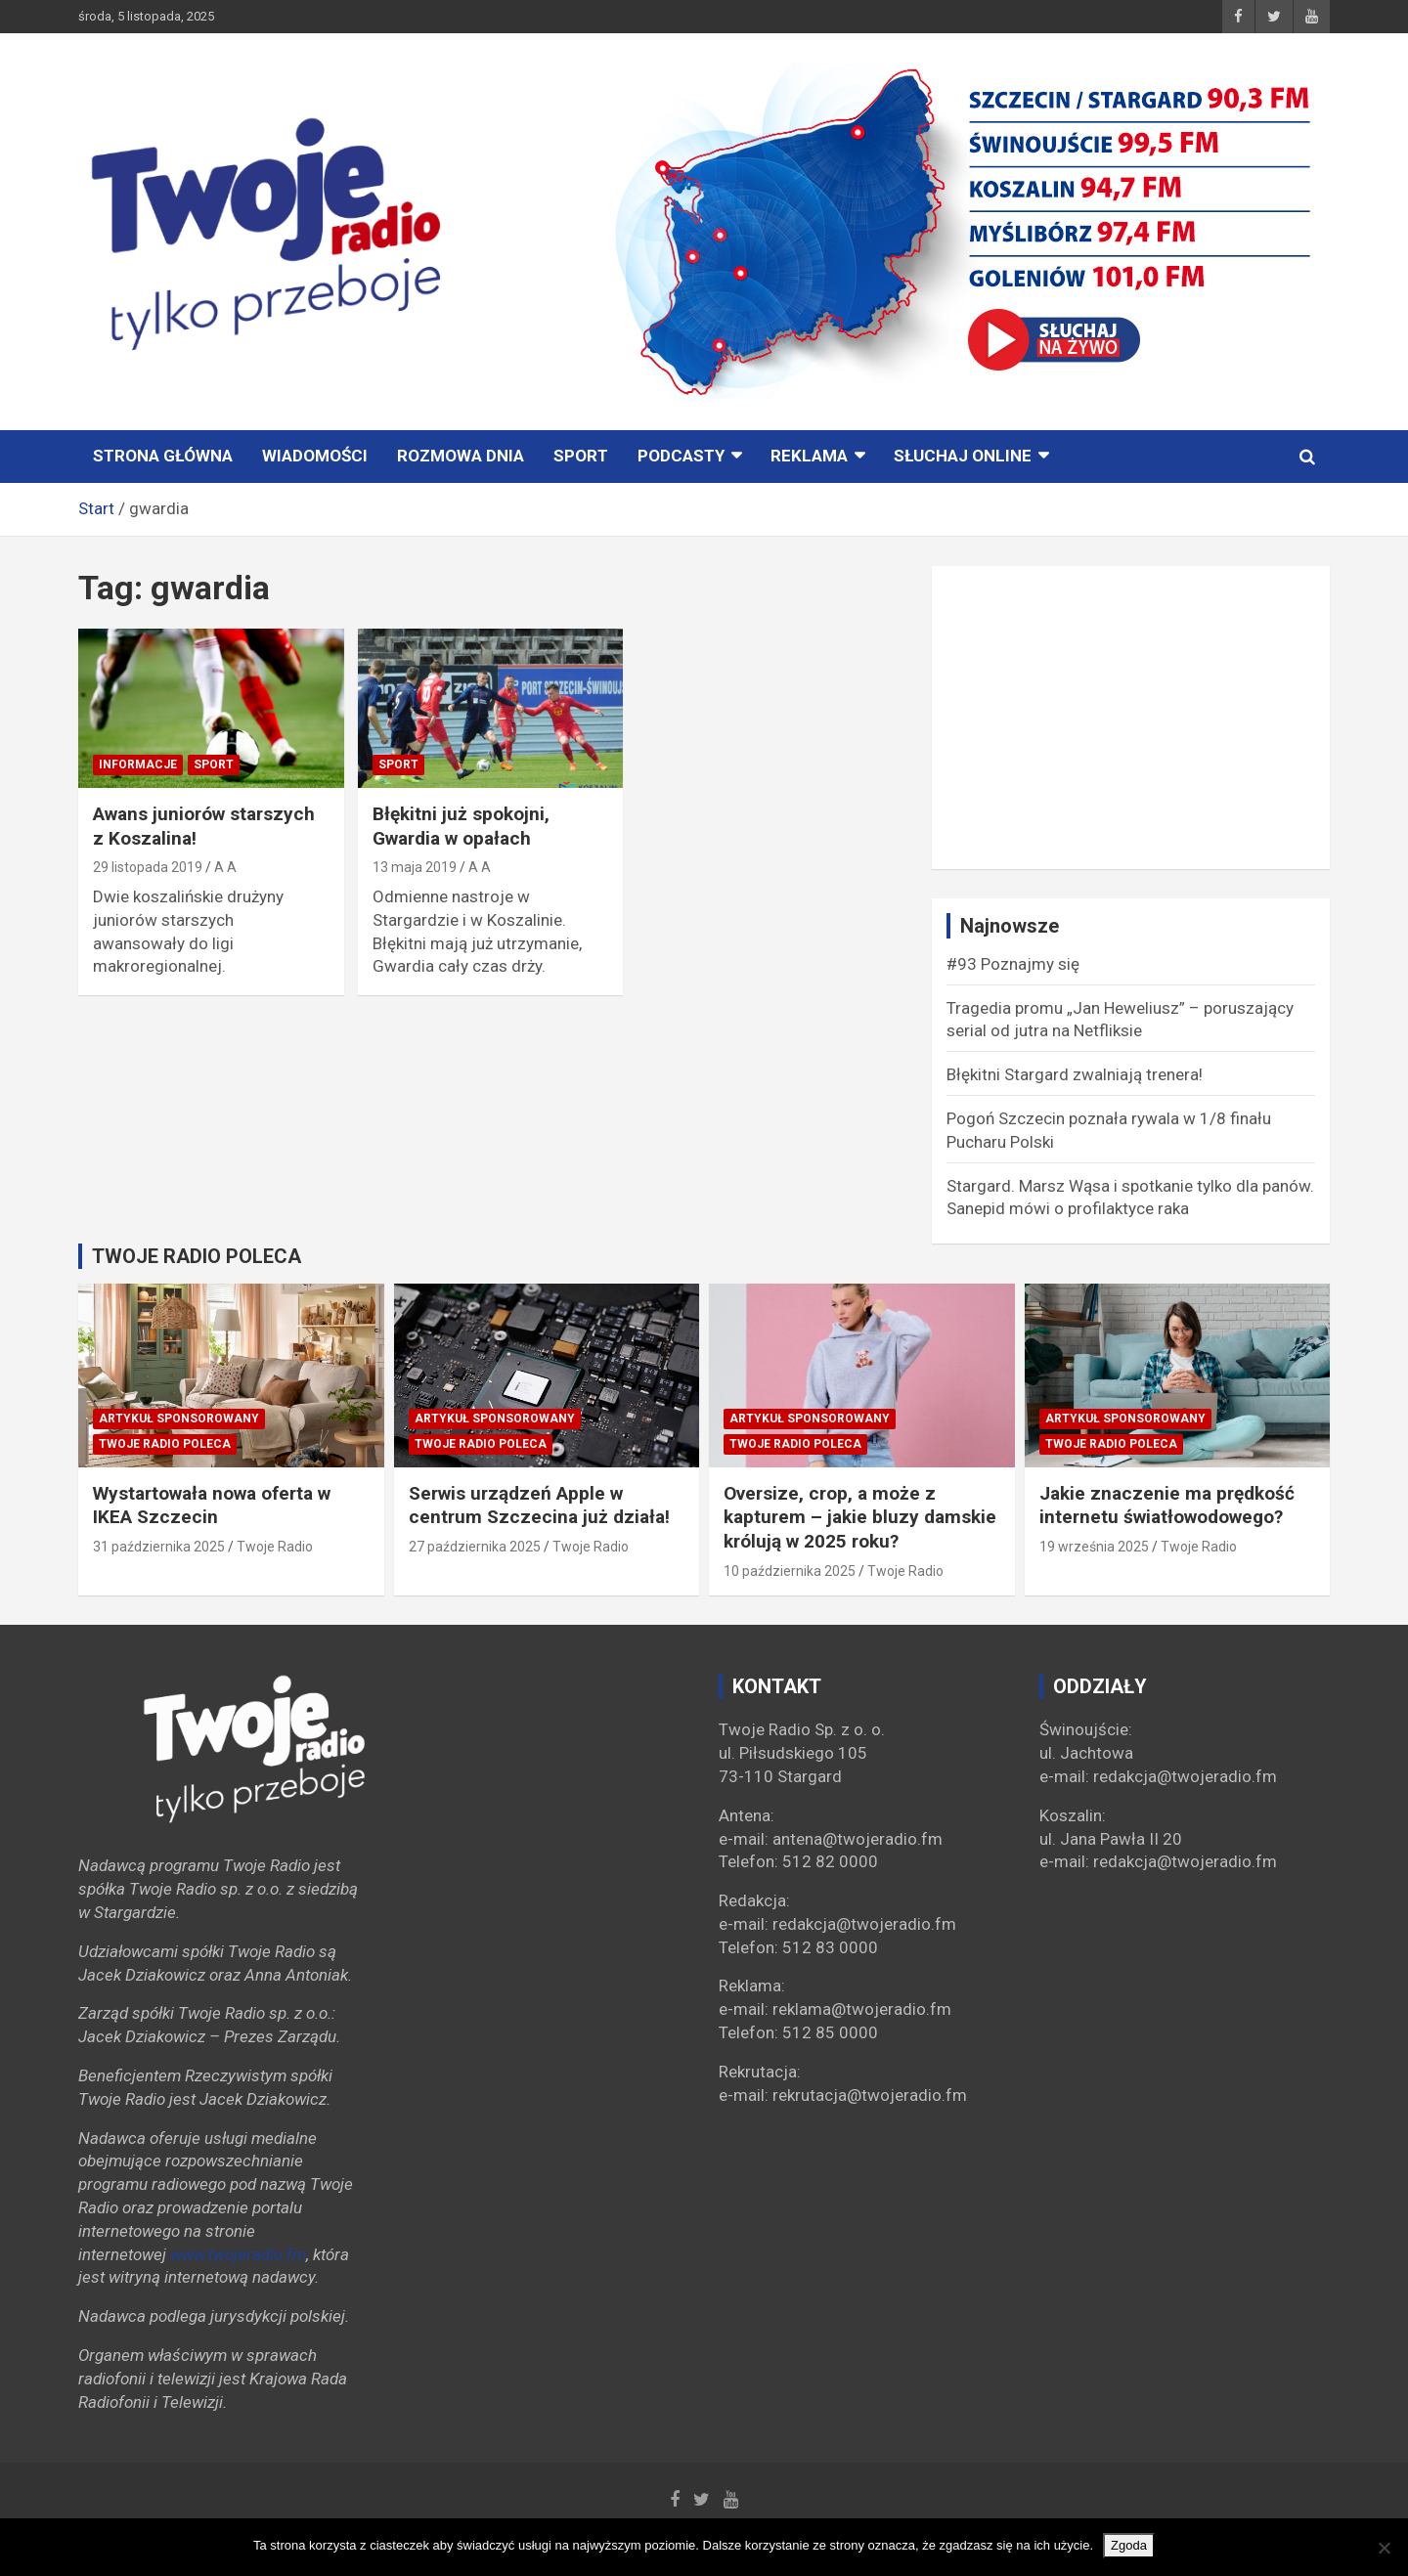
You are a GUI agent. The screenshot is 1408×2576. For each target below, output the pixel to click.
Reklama (809, 455)
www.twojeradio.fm (238, 2254)
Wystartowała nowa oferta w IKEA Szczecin (211, 1505)
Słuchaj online (963, 455)
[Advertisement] (1130, 717)
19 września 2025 (1094, 1546)
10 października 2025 (790, 1571)
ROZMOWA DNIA (460, 455)
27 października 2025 (475, 1546)
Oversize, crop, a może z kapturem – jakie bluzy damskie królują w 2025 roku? (860, 1517)
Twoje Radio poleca (165, 1444)
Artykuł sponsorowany (179, 1418)
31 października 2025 (159, 1546)
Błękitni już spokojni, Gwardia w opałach (461, 826)
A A (225, 867)
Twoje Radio (275, 1546)
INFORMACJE (138, 764)
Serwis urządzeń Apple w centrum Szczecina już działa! (539, 1505)
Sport (580, 455)
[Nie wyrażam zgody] (1383, 2547)
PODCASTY (681, 455)
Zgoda (1129, 2545)
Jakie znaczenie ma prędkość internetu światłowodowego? (1167, 1505)
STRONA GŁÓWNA (163, 455)
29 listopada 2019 (147, 867)
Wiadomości (315, 455)
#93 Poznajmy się (1012, 964)
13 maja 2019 (415, 867)
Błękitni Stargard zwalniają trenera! (1074, 1074)
